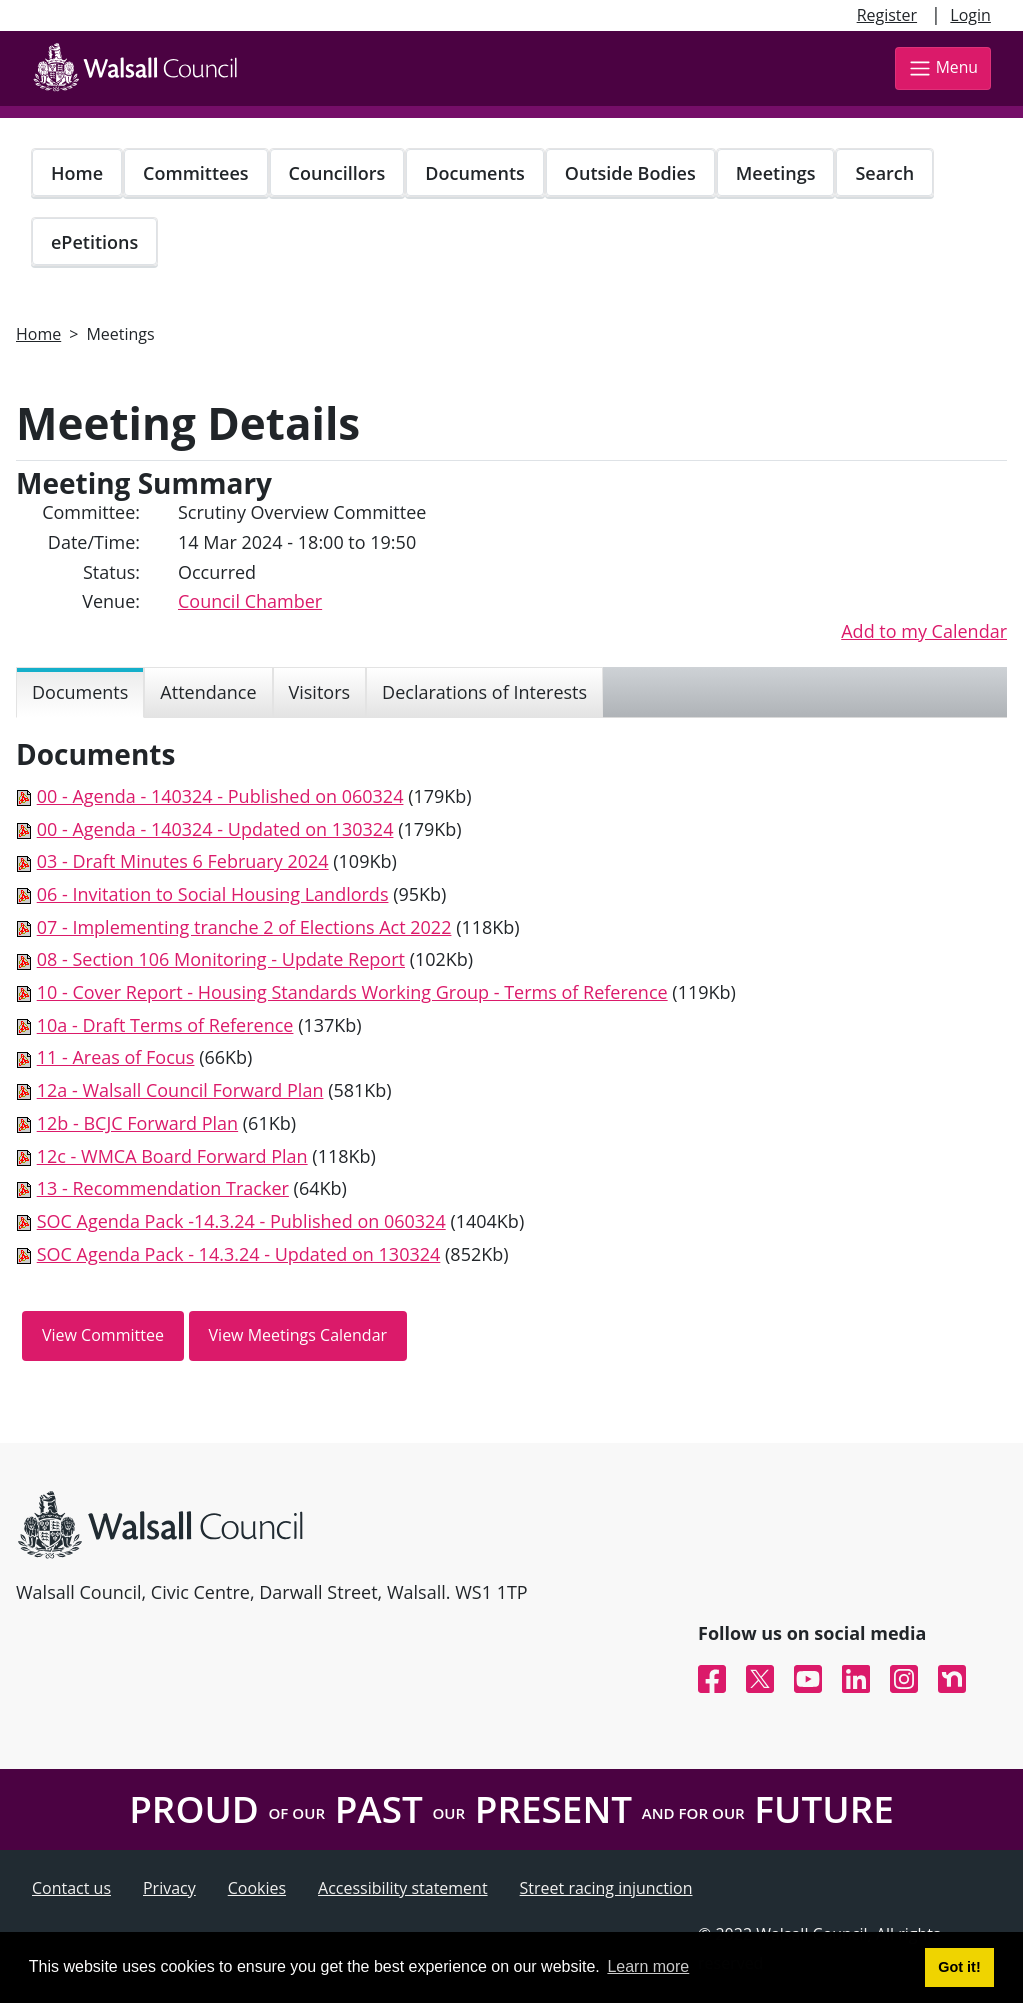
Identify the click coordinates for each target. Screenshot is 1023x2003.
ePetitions (94, 242)
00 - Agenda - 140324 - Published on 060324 (220, 796)
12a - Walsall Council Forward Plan (180, 1090)
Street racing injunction (606, 1888)
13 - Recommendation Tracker (163, 1188)
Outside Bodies (630, 173)
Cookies (257, 1888)
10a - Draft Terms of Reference (165, 1025)
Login (970, 15)
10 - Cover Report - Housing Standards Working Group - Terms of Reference (352, 992)
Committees (196, 173)
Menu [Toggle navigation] (943, 68)
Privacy (169, 1888)
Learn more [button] (648, 1966)
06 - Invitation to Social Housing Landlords (213, 894)
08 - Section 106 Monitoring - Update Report (221, 959)
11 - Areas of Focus (116, 1057)
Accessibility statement (403, 1888)
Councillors (337, 173)
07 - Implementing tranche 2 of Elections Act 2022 (244, 927)
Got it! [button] (959, 1967)
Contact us (71, 1888)
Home (77, 173)
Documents (474, 173)
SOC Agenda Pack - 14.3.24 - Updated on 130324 (239, 1254)
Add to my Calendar (924, 631)
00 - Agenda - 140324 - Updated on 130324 (215, 829)
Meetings (776, 173)
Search (884, 173)
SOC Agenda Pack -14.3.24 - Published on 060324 (241, 1221)
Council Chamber (250, 601)
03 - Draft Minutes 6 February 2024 (183, 861)
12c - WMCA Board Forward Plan (172, 1156)
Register (887, 15)
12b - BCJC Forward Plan (137, 1123)
